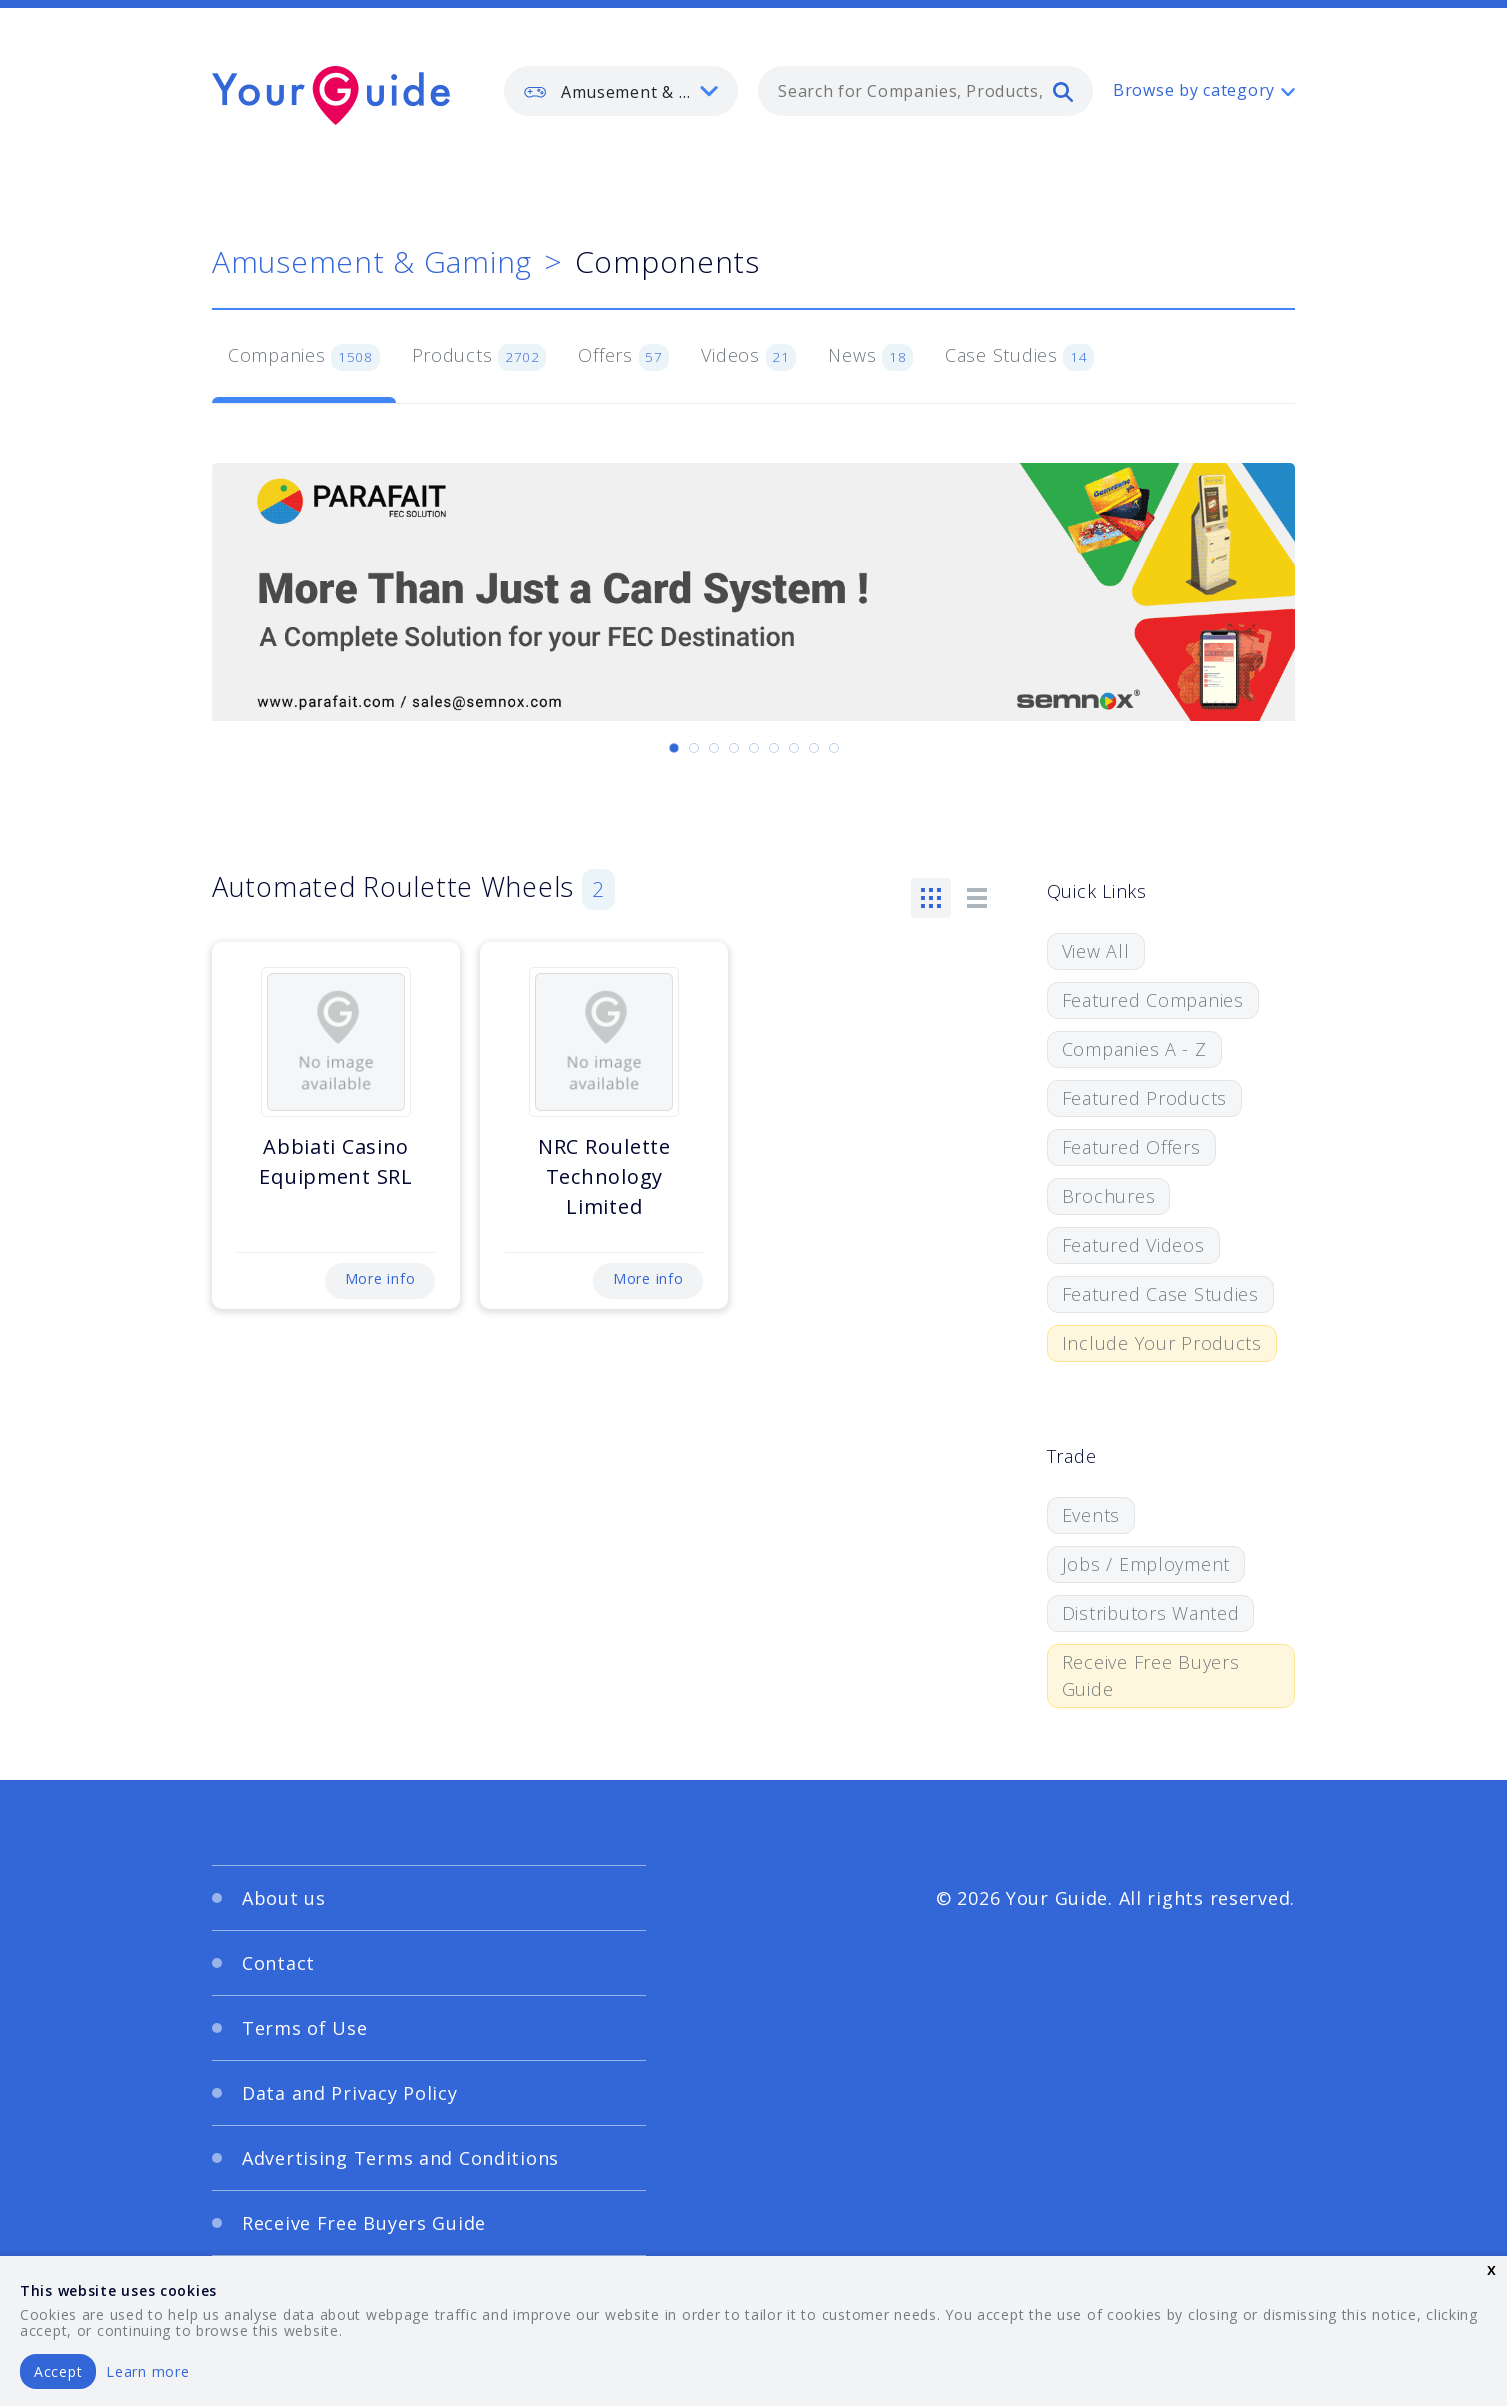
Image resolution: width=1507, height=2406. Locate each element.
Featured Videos (1133, 1245)
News (870, 357)
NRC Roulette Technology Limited (604, 1176)
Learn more (147, 2371)
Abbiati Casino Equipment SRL (335, 1161)
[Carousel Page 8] (814, 748)
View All (1096, 951)
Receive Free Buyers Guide (1151, 1675)
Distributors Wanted (1151, 1613)
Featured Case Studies (1160, 1294)
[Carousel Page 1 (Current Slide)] (674, 748)
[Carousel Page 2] (694, 748)
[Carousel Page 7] (794, 748)
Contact (278, 1963)
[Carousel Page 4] (734, 748)
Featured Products (1144, 1098)
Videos (748, 357)
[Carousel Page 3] (714, 748)
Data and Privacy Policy (350, 2093)
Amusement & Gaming (372, 261)
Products (479, 357)
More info (380, 1278)
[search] (1063, 91)
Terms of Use (305, 2028)
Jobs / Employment (1146, 1564)
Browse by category (1194, 90)
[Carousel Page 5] (754, 748)
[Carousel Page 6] (774, 748)
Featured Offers (1131, 1147)
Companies (304, 357)
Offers (623, 357)
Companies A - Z (1134, 1049)
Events (1091, 1515)
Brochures (1108, 1196)
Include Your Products (1162, 1343)
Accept (58, 2371)
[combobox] (925, 91)
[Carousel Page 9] (834, 748)
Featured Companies (1153, 1000)
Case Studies (1019, 357)
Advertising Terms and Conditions (400, 2158)
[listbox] (621, 91)
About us (284, 1898)
